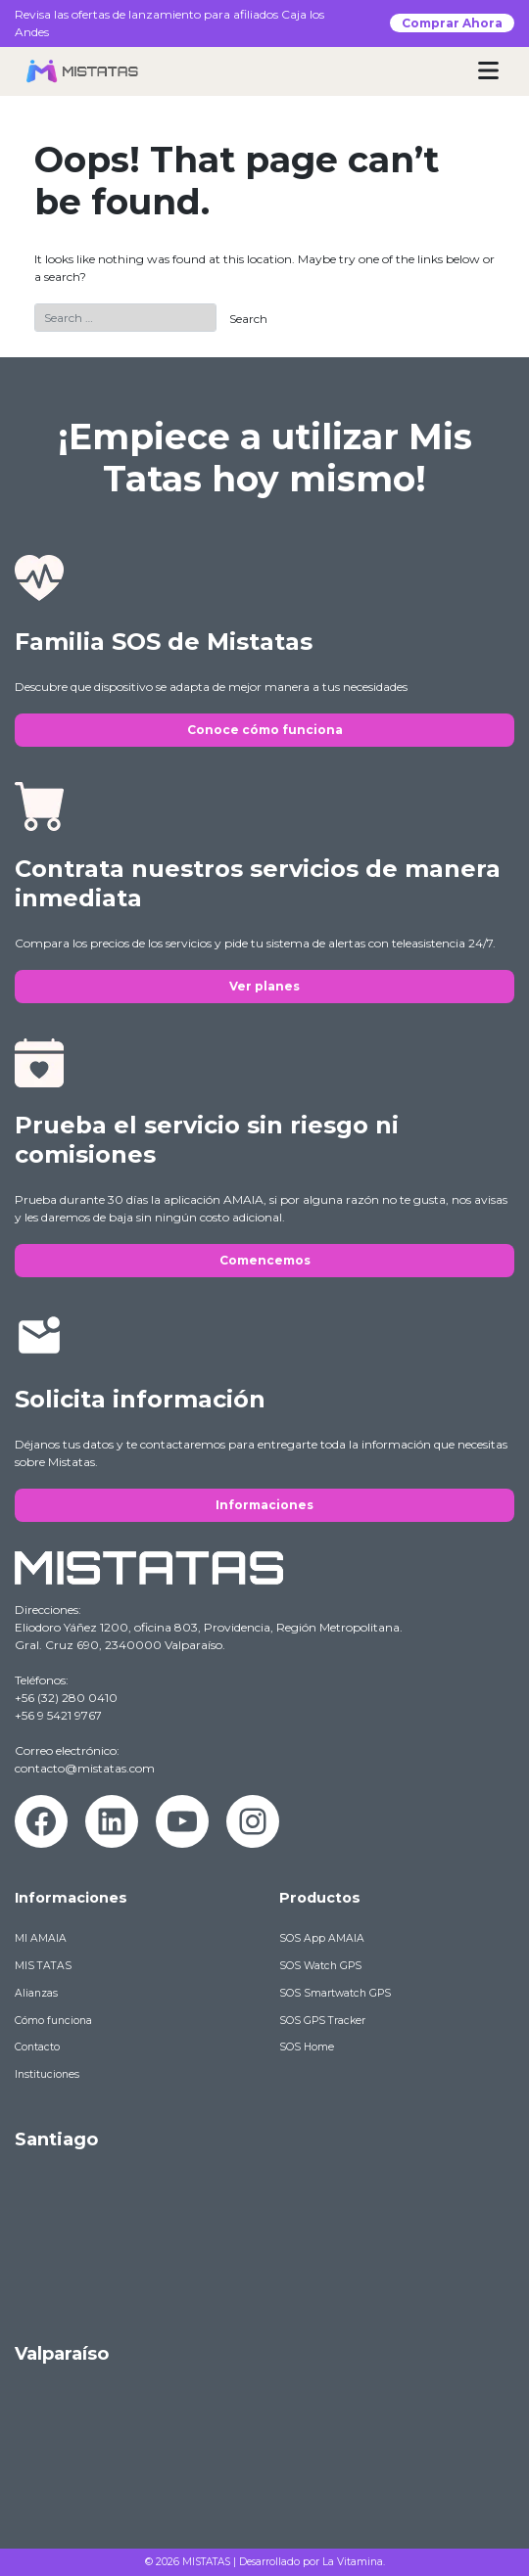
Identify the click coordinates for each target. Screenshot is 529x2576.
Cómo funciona (53, 2020)
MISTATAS (206, 2561)
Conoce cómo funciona (265, 729)
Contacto (37, 2047)
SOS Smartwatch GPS (335, 1993)
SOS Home (306, 2047)
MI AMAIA (41, 1938)
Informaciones (264, 1504)
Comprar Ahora (452, 23)
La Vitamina (352, 2561)
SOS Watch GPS (320, 1965)
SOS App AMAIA (321, 1938)
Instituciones (47, 2074)
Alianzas (36, 1993)
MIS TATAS (43, 1965)
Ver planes (264, 986)
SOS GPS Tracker (322, 2020)
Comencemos (265, 1260)
